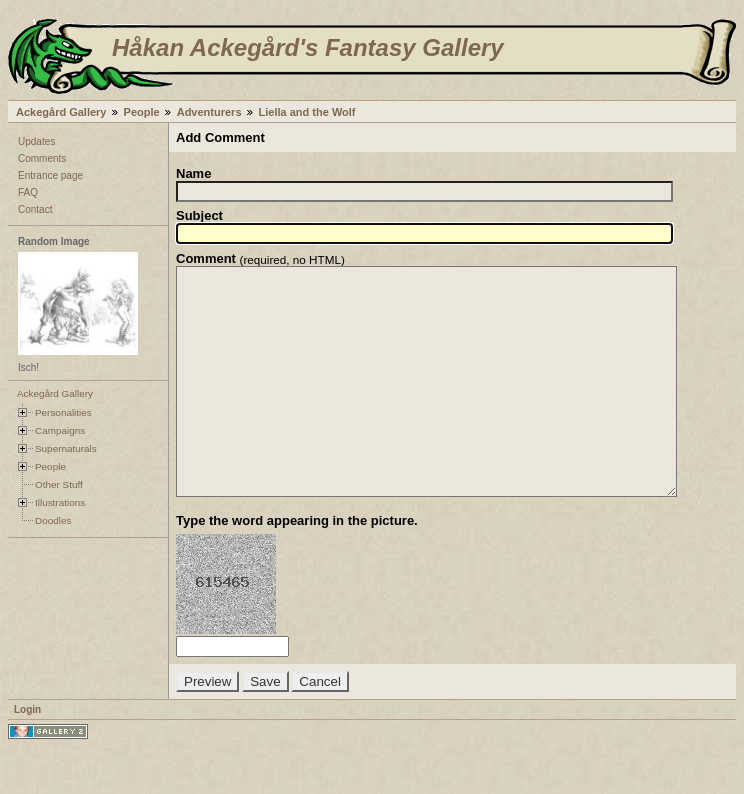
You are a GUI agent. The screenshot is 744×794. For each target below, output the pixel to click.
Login (27, 754)
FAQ (28, 192)
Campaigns (60, 430)
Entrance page (50, 175)
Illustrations (60, 502)
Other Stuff (59, 484)
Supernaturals (66, 448)
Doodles (53, 520)
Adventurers (209, 112)
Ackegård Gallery (61, 112)
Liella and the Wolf (307, 112)
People (142, 112)
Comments (42, 158)
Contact (35, 209)
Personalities (63, 412)
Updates (36, 141)
